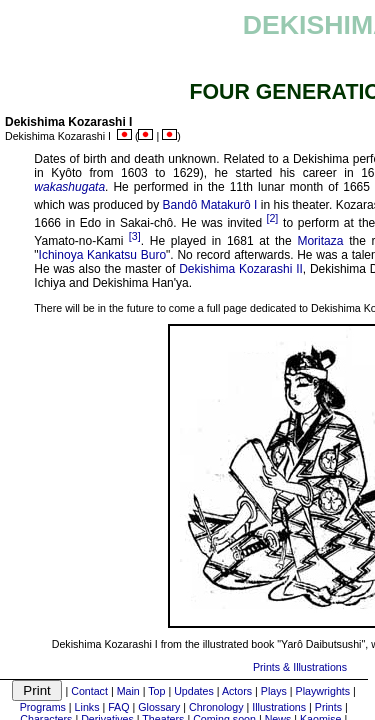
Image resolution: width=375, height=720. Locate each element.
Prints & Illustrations (300, 667)
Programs (43, 707)
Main (128, 691)
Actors (237, 691)
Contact (89, 691)
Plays (274, 691)
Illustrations (279, 707)
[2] (272, 218)
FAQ (118, 707)
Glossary (159, 707)
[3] (135, 236)
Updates (194, 691)
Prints (328, 707)
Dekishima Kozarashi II (241, 269)
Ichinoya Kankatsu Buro (102, 255)
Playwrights (323, 691)
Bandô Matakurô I (210, 205)
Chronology (216, 707)
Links (87, 707)
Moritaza (320, 241)
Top (156, 691)
